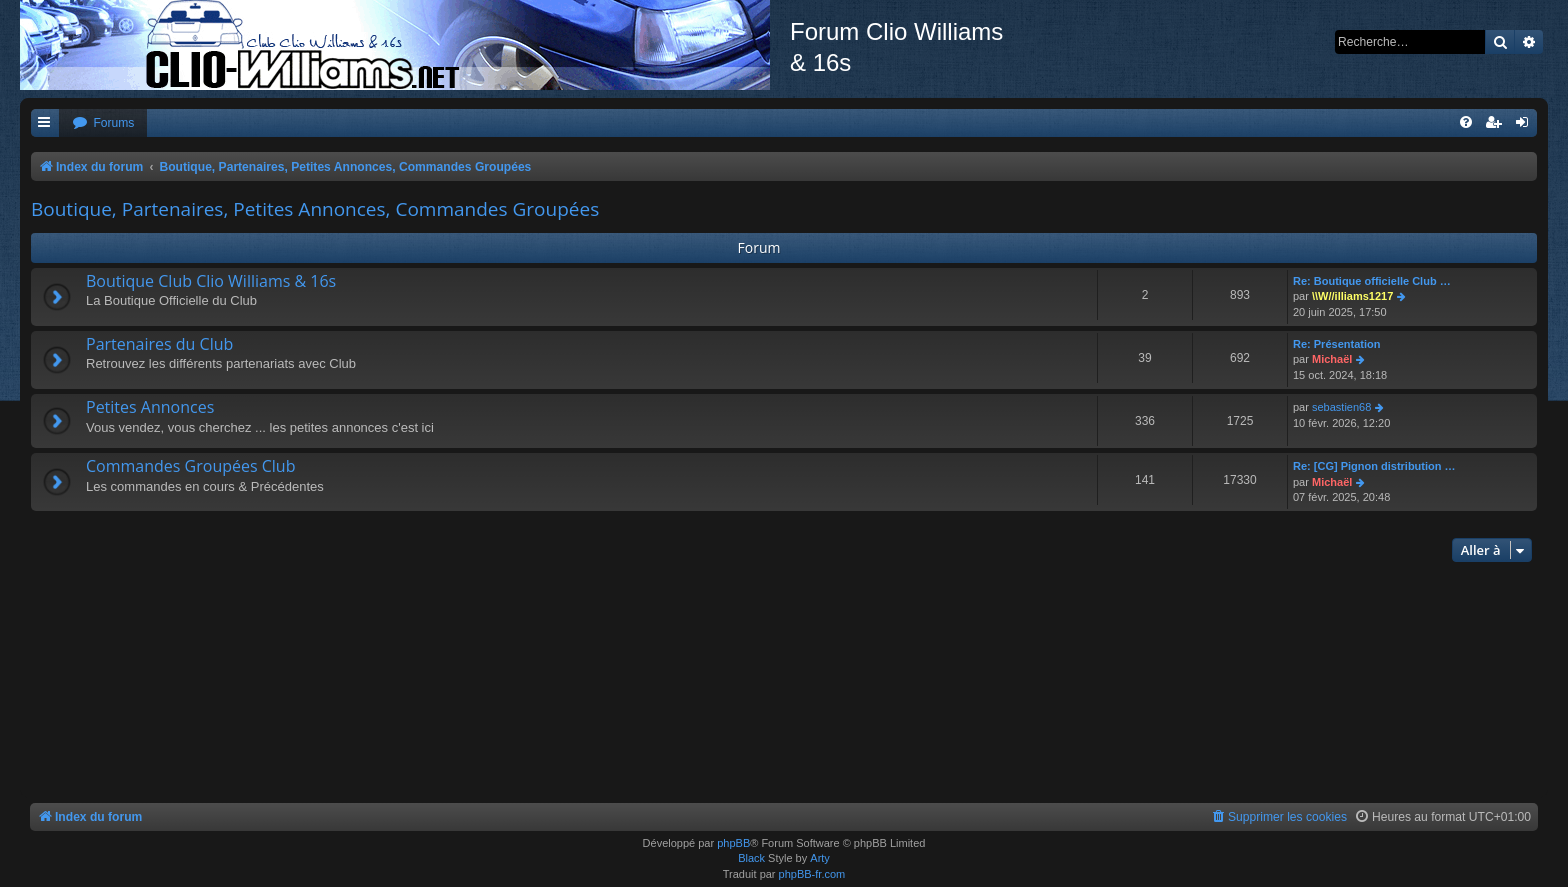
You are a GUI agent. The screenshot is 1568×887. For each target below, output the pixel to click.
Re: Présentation (1336, 344)
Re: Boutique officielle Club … (1372, 281)
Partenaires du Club (159, 344)
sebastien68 (1341, 407)
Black (751, 858)
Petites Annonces (150, 407)
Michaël (1332, 359)
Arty (820, 858)
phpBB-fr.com (812, 874)
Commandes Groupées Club (190, 466)
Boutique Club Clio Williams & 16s (211, 281)
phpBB (733, 843)
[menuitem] (103, 123)
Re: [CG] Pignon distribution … (1374, 466)
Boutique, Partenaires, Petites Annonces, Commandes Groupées (315, 209)
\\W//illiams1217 (1352, 296)
